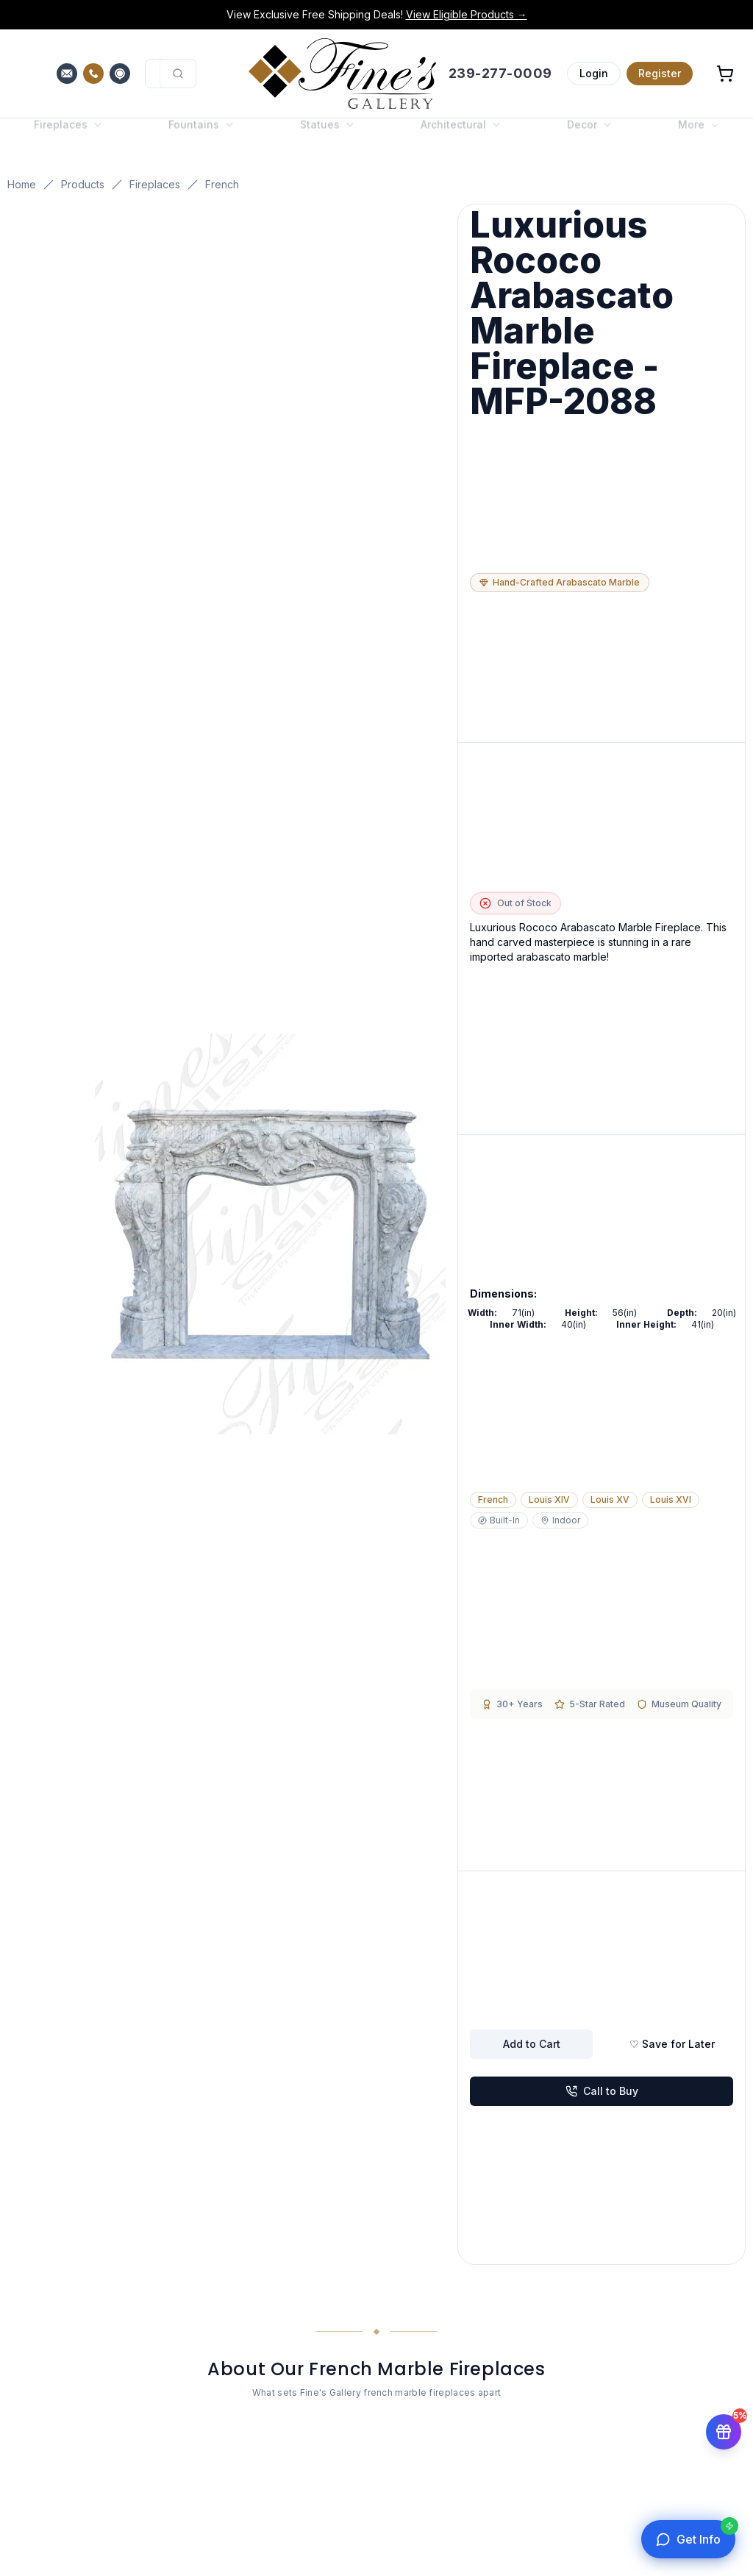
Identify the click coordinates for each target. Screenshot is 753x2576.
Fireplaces (154, 184)
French (222, 184)
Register (659, 73)
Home (21, 184)
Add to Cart (531, 2044)
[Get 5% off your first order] (723, 2437)
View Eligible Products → (466, 14)
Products (82, 184)
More (698, 136)
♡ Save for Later (672, 2044)
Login (593, 73)
